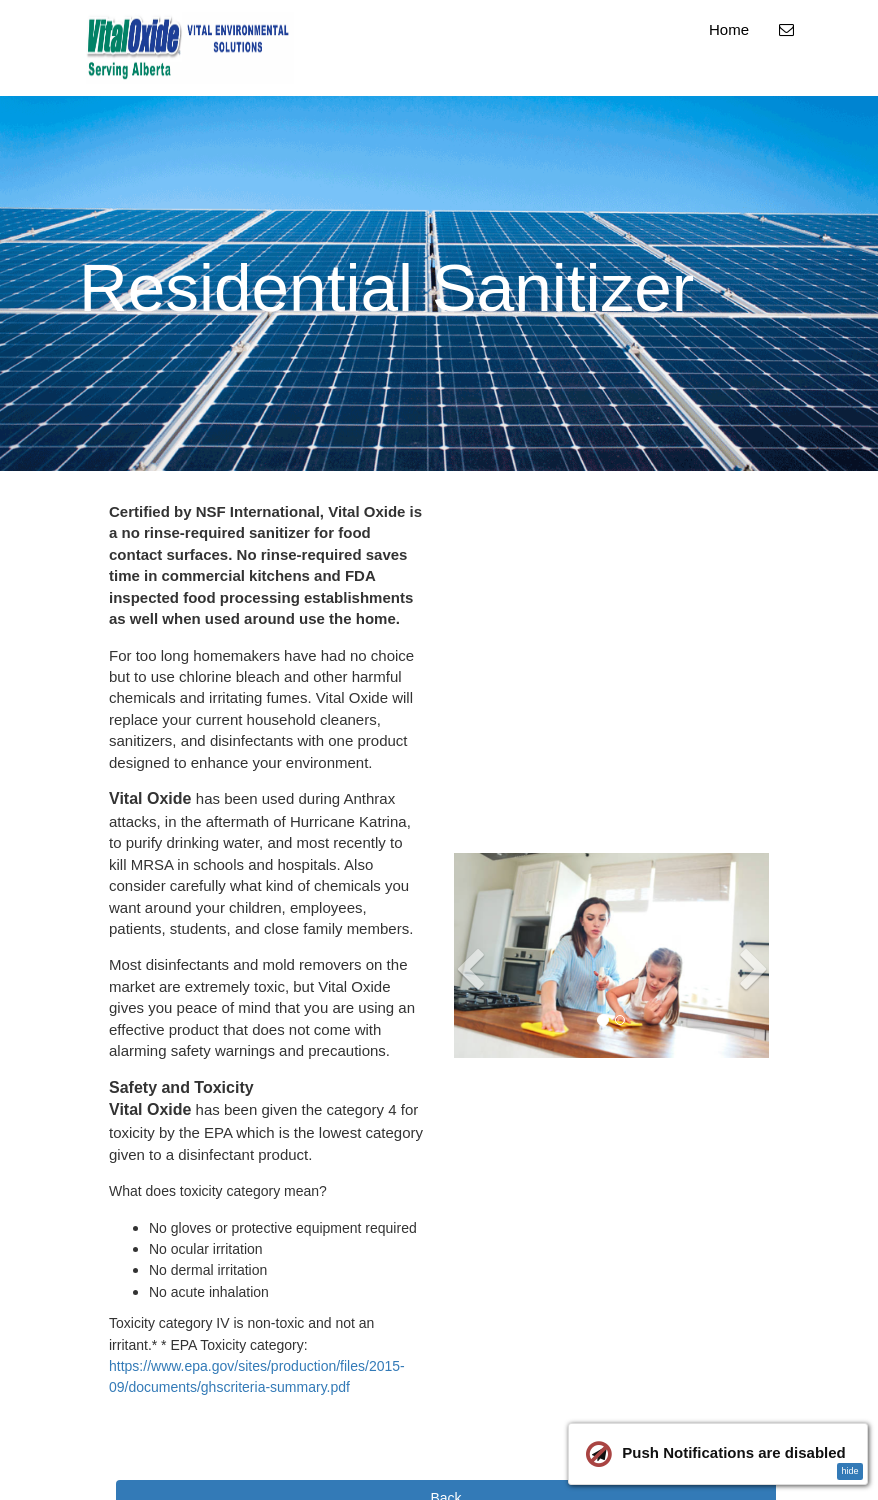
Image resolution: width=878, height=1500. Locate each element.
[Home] (190, 48)
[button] (470, 1000)
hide (849, 1471)
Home (729, 29)
